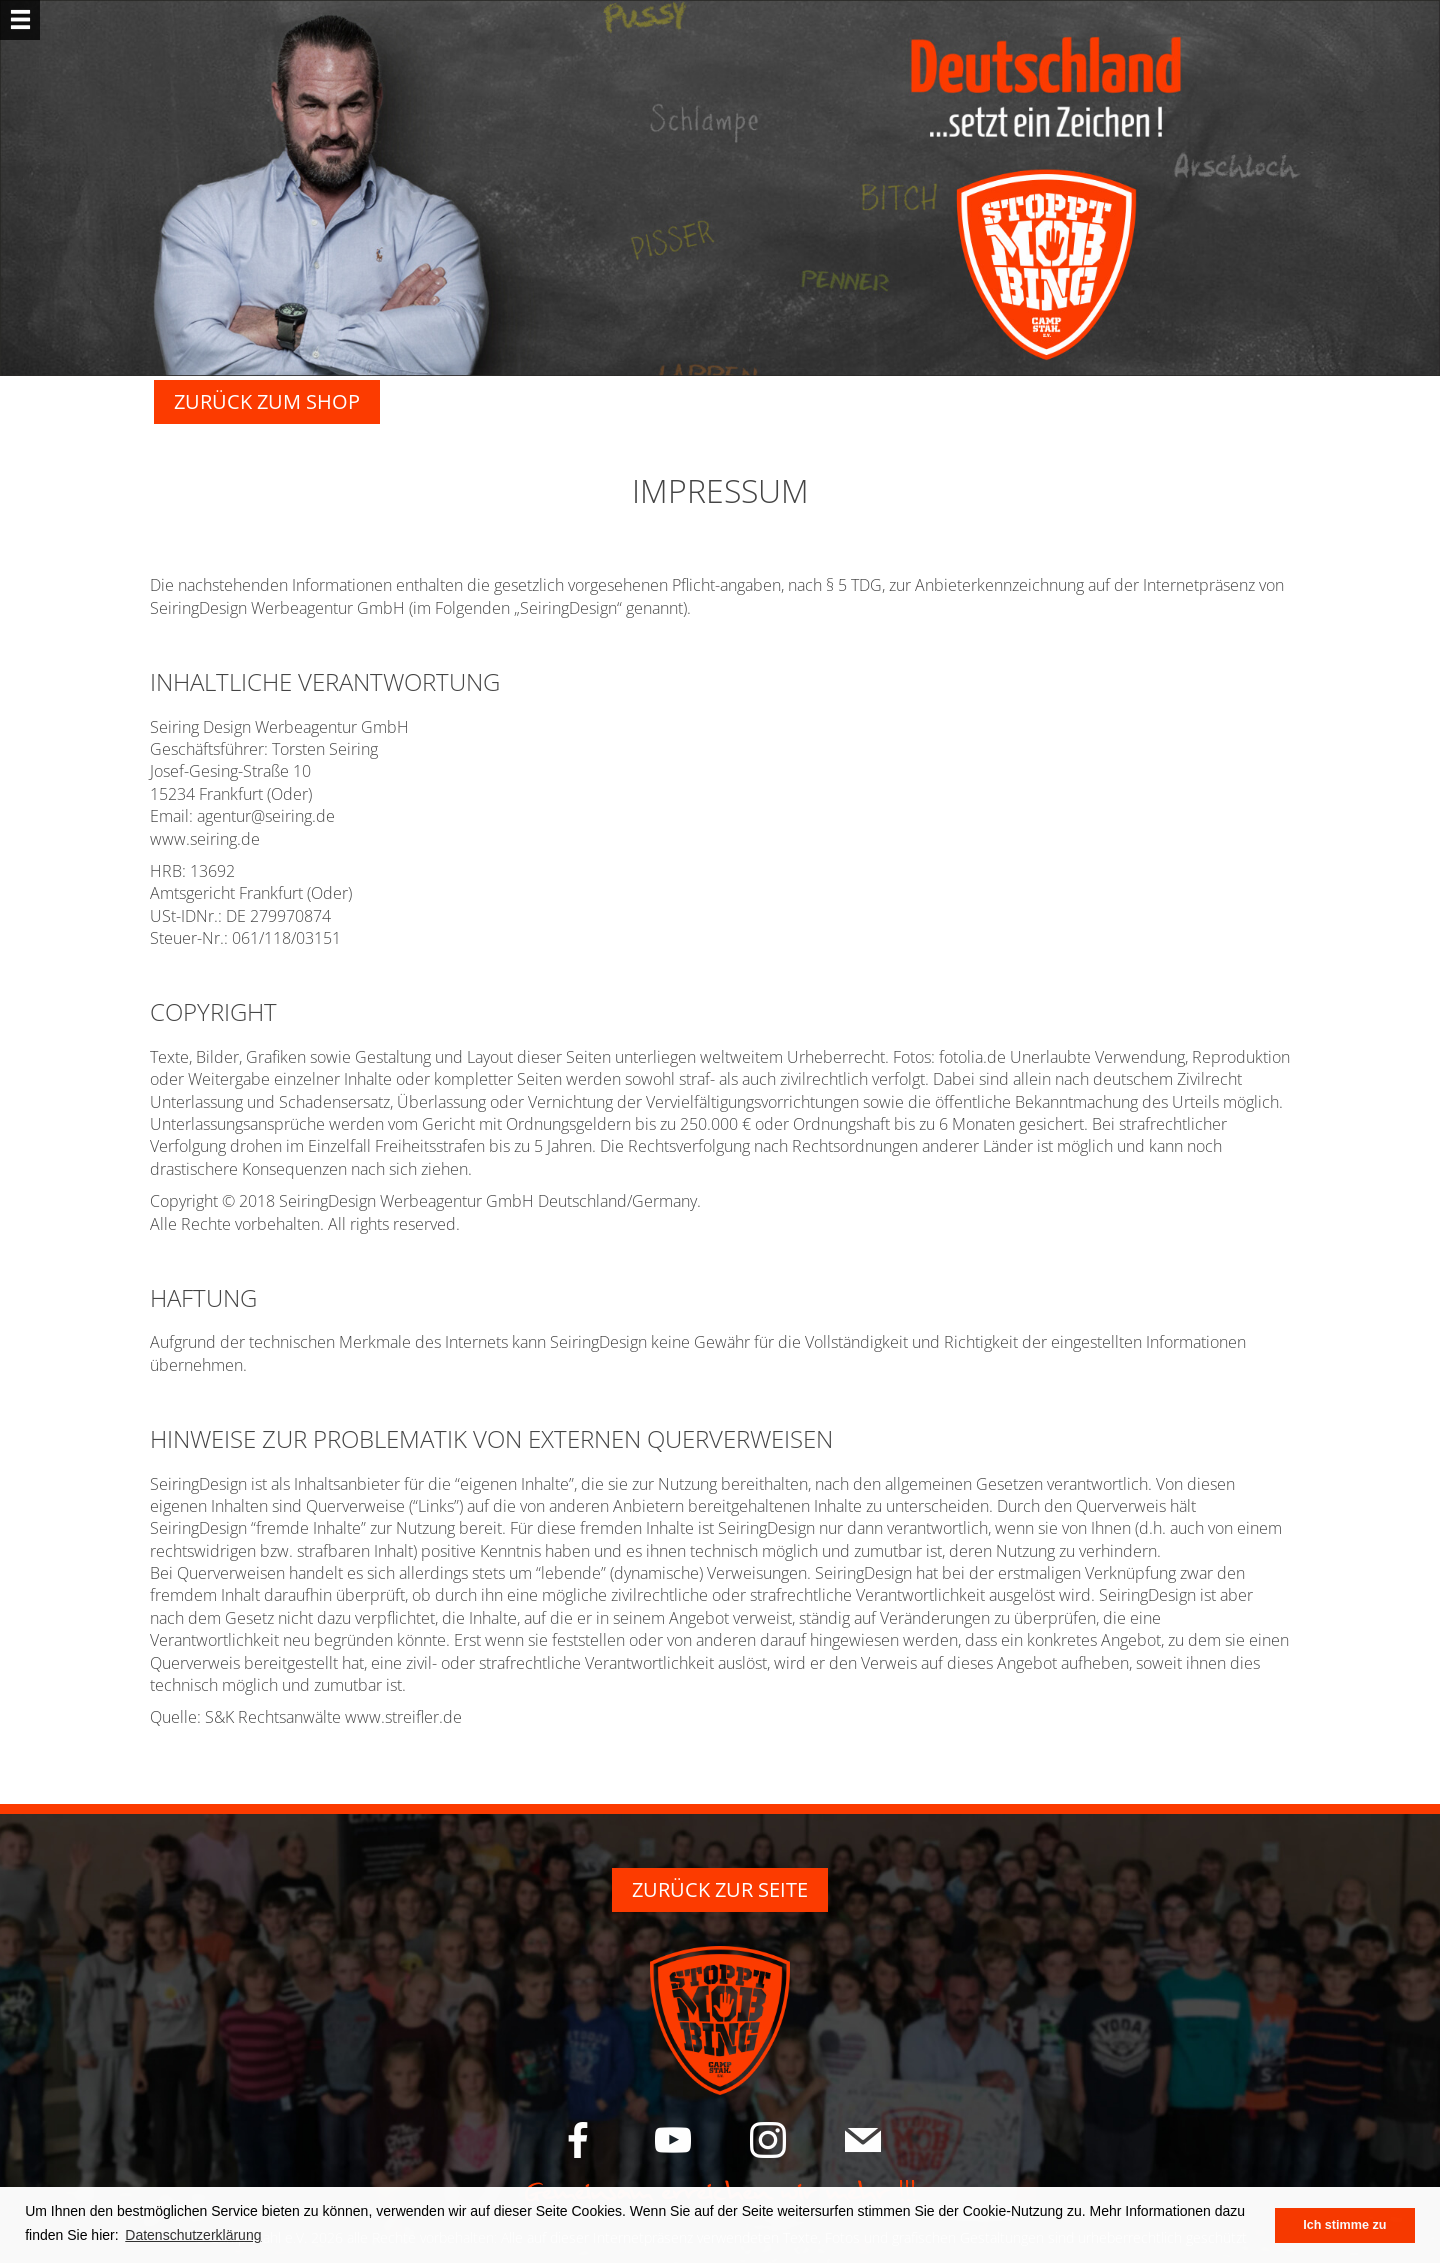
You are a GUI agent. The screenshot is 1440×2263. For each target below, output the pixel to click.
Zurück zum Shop (267, 401)
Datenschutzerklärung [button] (193, 2235)
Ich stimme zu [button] (1344, 2225)
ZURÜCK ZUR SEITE (720, 1889)
